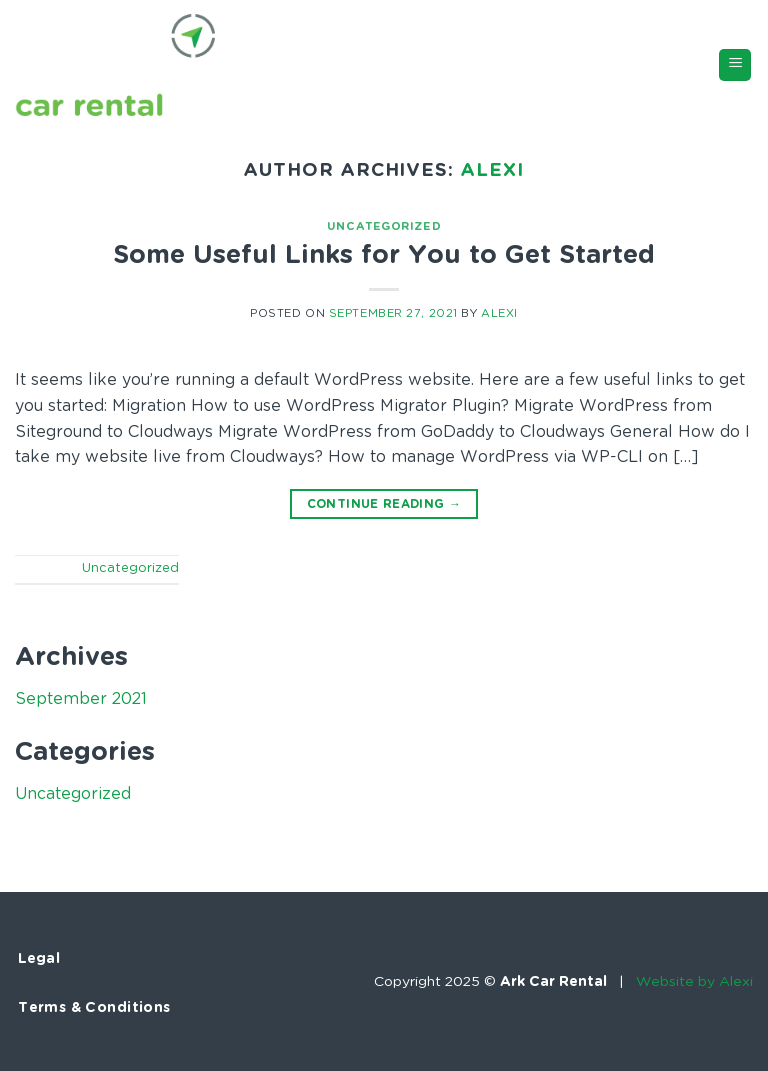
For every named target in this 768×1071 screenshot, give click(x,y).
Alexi (492, 170)
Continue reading (384, 504)
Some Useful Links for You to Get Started (384, 255)
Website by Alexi (694, 982)
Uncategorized (384, 226)
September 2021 (81, 699)
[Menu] (735, 65)
